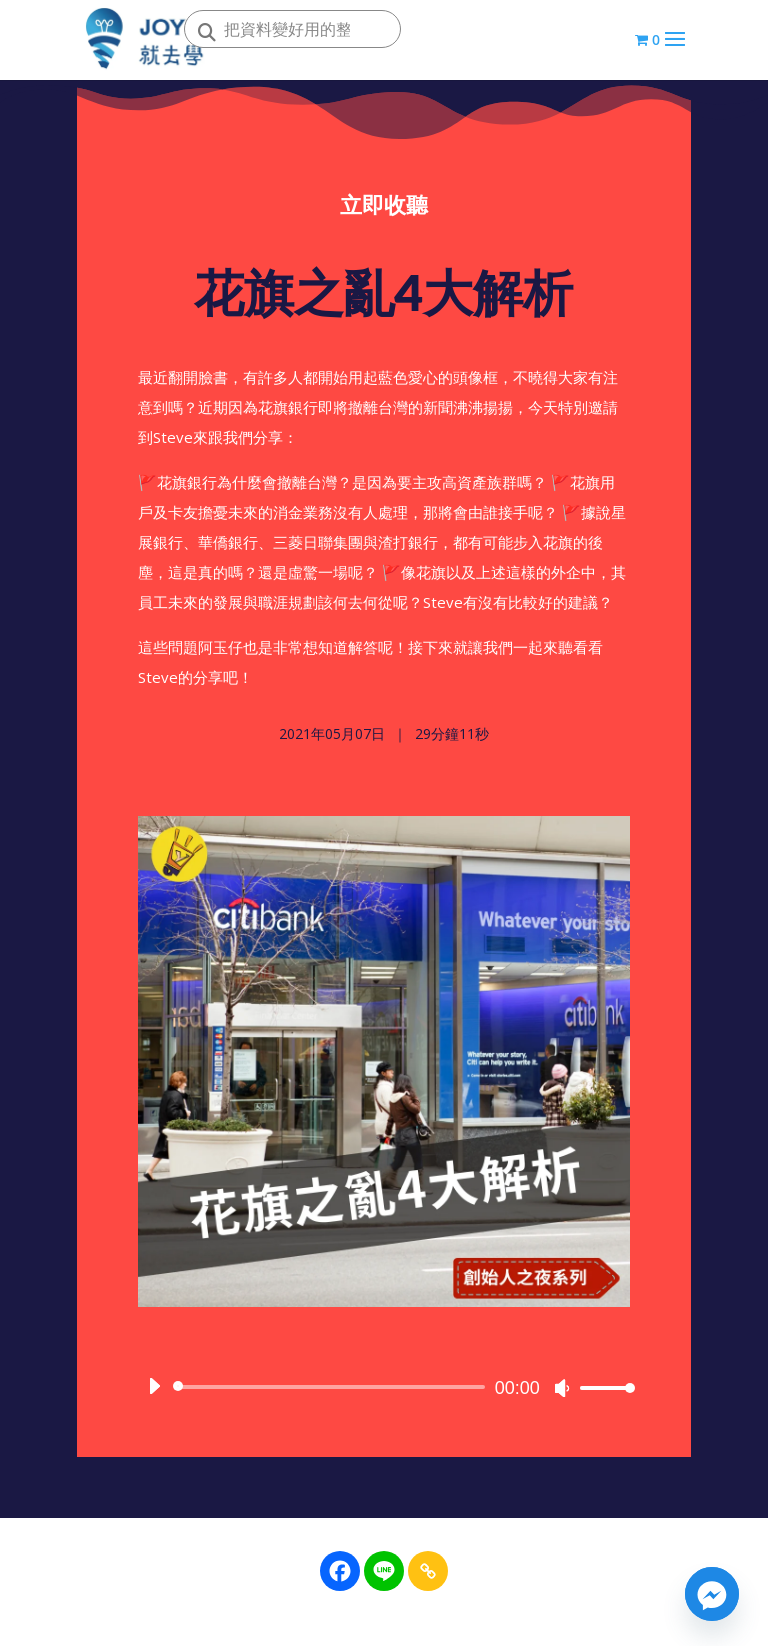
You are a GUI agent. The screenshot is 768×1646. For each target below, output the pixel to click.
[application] (384, 1391)
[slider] (332, 1391)
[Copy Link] (428, 1571)
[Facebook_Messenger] (712, 1594)
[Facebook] (340, 1571)
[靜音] (562, 1392)
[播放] (154, 1390)
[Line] (384, 1571)
